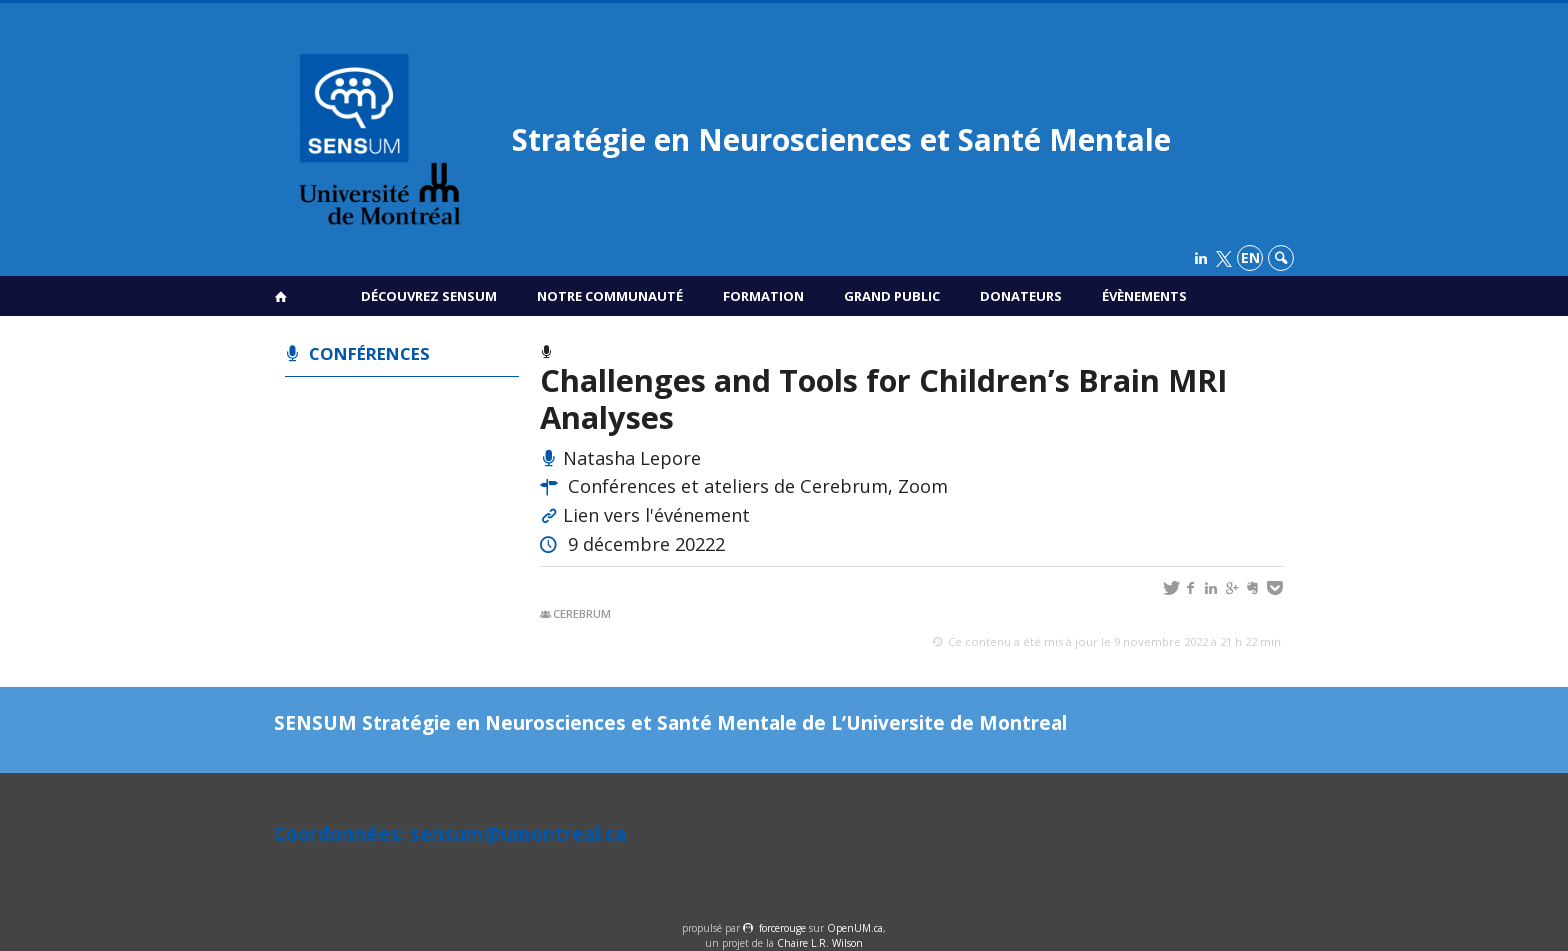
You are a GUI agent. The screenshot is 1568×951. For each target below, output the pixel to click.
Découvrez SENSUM (429, 296)
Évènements (1144, 296)
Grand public (892, 296)
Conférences (369, 353)
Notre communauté (610, 296)
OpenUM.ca (855, 928)
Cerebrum (582, 613)
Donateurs (1021, 296)
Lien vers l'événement (656, 515)
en (1250, 257)
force (782, 928)
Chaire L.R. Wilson (820, 943)
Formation (763, 296)
